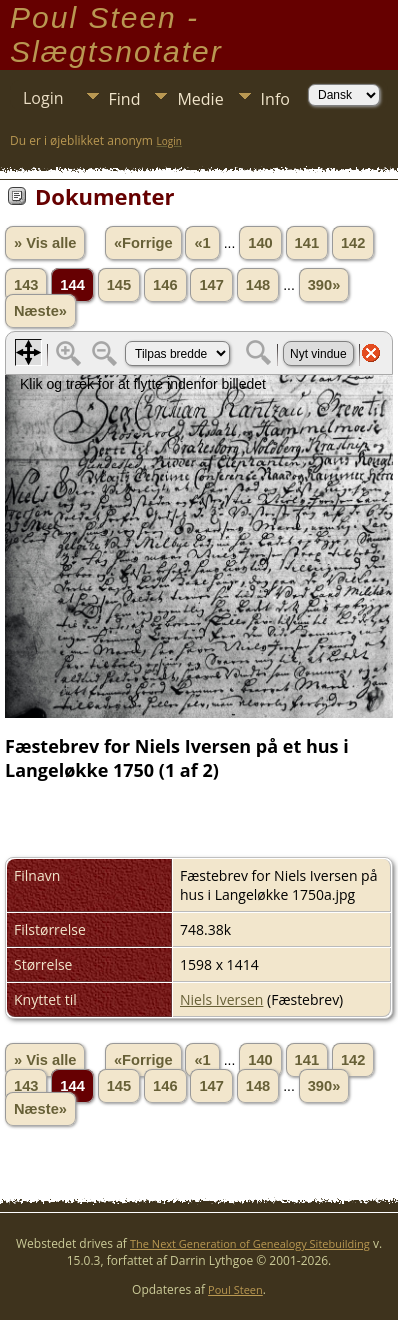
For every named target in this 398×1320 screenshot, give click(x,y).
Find (125, 99)
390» (324, 285)
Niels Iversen (221, 999)
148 (258, 285)
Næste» (40, 311)
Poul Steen (235, 1289)
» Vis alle (45, 243)
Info (275, 99)
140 (260, 243)
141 (307, 243)
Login (43, 98)
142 (353, 243)
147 (211, 285)
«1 (202, 243)
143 (26, 285)
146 (165, 285)
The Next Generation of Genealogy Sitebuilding (250, 1243)
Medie (200, 99)
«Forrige (143, 243)
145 (119, 285)
